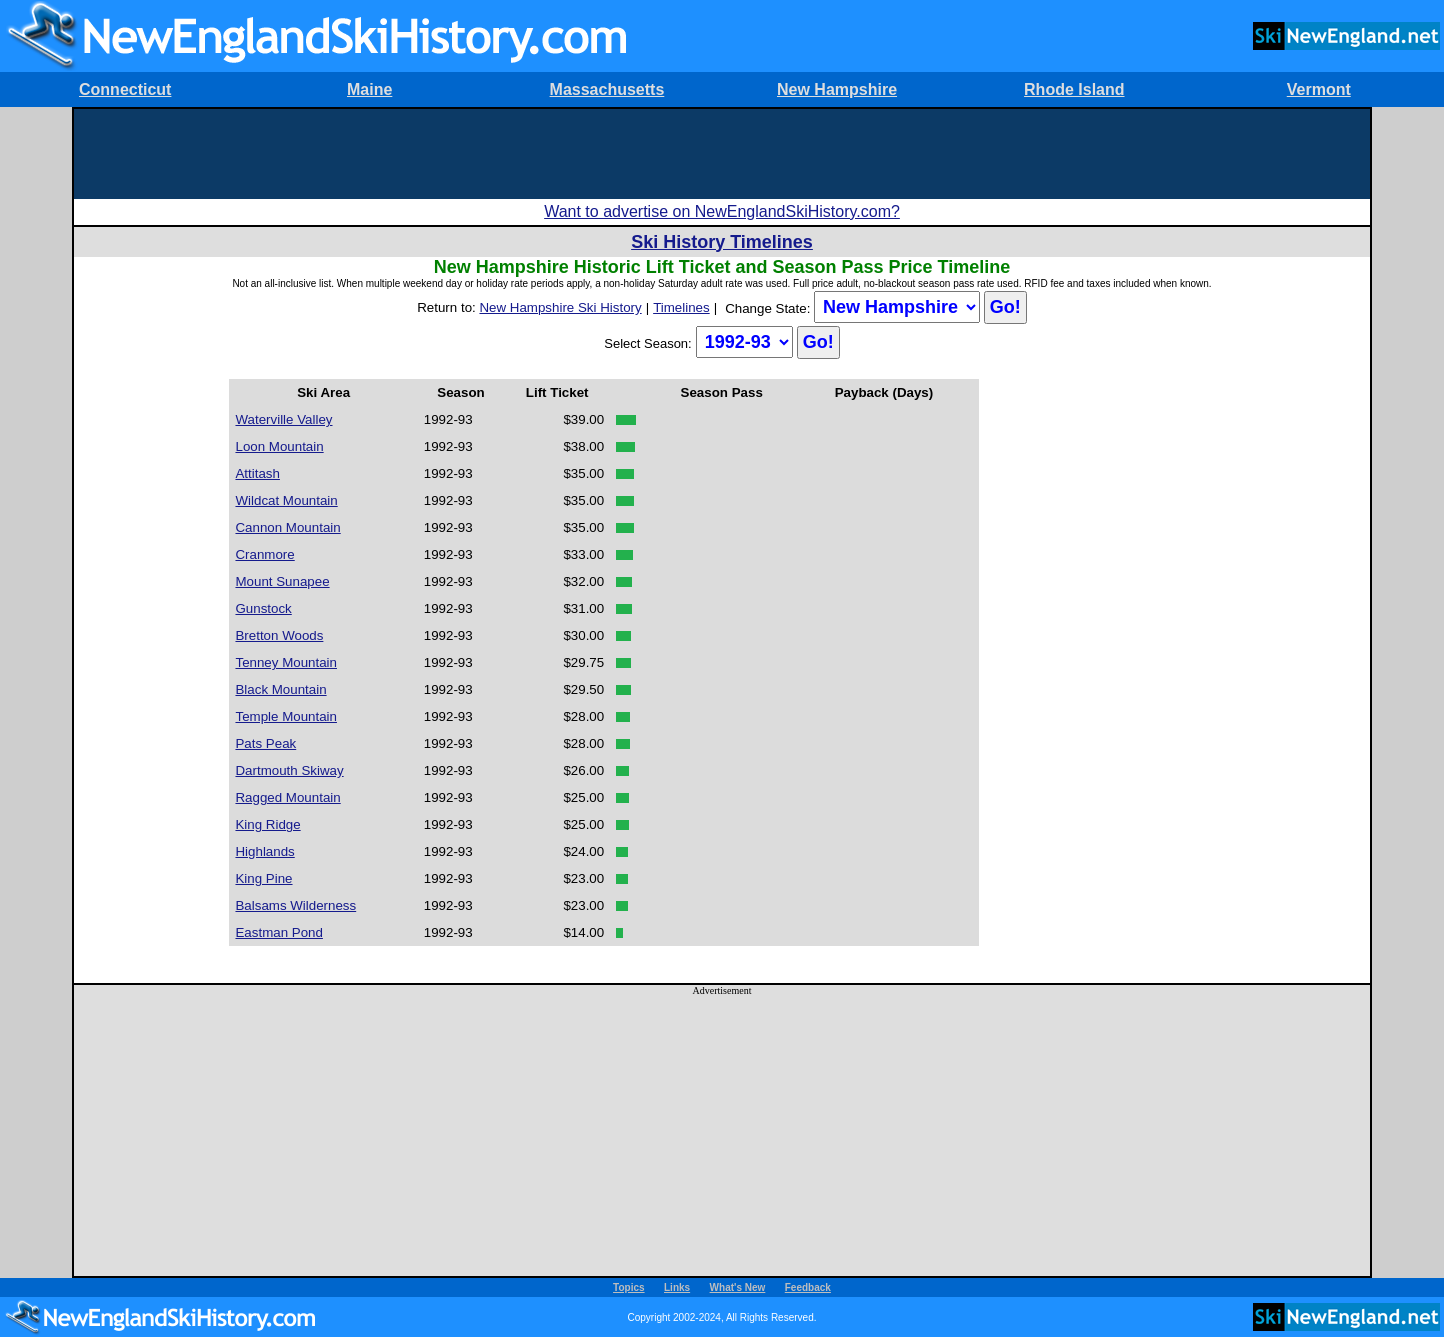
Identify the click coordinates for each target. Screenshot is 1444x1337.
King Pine (263, 878)
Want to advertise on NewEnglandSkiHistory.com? (722, 211)
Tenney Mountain (286, 662)
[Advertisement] (722, 154)
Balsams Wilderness (295, 905)
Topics (628, 1287)
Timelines (681, 307)
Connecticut (125, 89)
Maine (369, 89)
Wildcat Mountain (286, 500)
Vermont (1319, 89)
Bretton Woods (279, 635)
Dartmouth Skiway (289, 770)
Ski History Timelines (722, 242)
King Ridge (267, 824)
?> (897, 307)
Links (677, 1287)
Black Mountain (280, 689)
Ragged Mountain (287, 797)
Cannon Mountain (287, 527)
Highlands (264, 851)
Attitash (257, 473)
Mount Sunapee (282, 581)
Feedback (808, 1287)
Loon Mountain (279, 446)
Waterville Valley (283, 419)
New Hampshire (837, 89)
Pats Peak (265, 743)
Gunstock (263, 608)
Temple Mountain (286, 716)
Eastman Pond (278, 932)
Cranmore (264, 554)
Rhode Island (1074, 89)
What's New (738, 1287)
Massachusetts (607, 89)
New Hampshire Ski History (560, 307)
